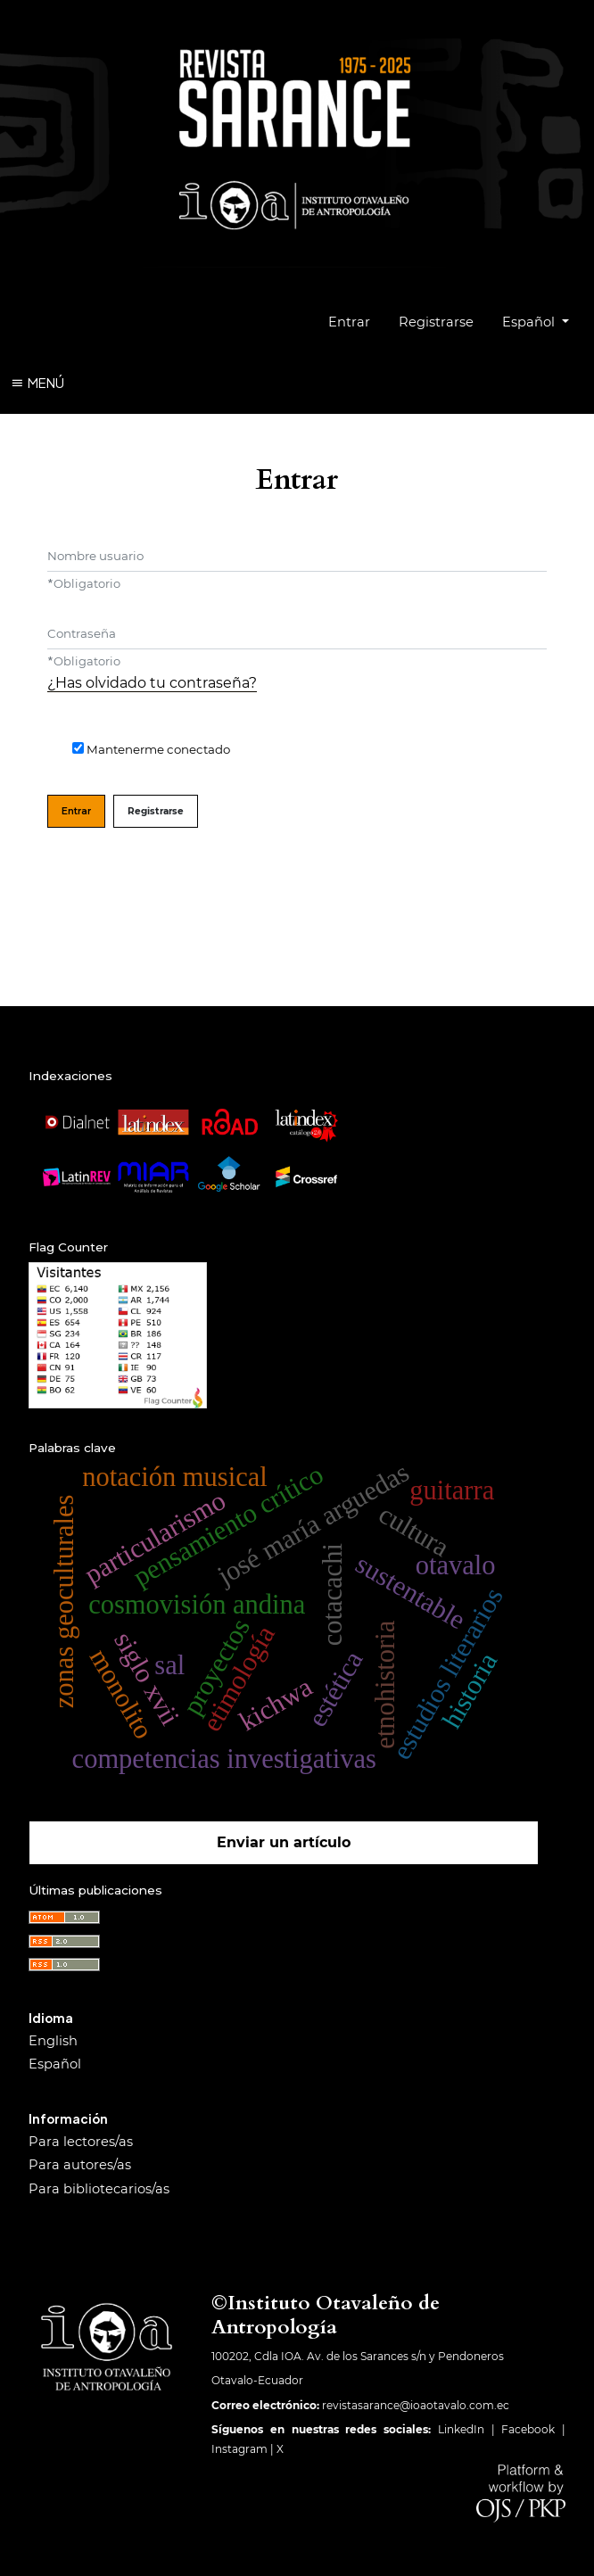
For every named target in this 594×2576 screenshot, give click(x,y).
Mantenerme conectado (158, 749)
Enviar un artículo (284, 1842)
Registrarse (436, 322)
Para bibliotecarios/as (99, 2189)
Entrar (349, 322)
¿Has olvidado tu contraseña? (152, 682)
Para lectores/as (81, 2142)
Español (542, 320)
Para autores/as (80, 2165)
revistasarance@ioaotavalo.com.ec (415, 2405)
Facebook (528, 2429)
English (53, 2041)
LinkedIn (461, 2429)
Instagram (239, 2449)
